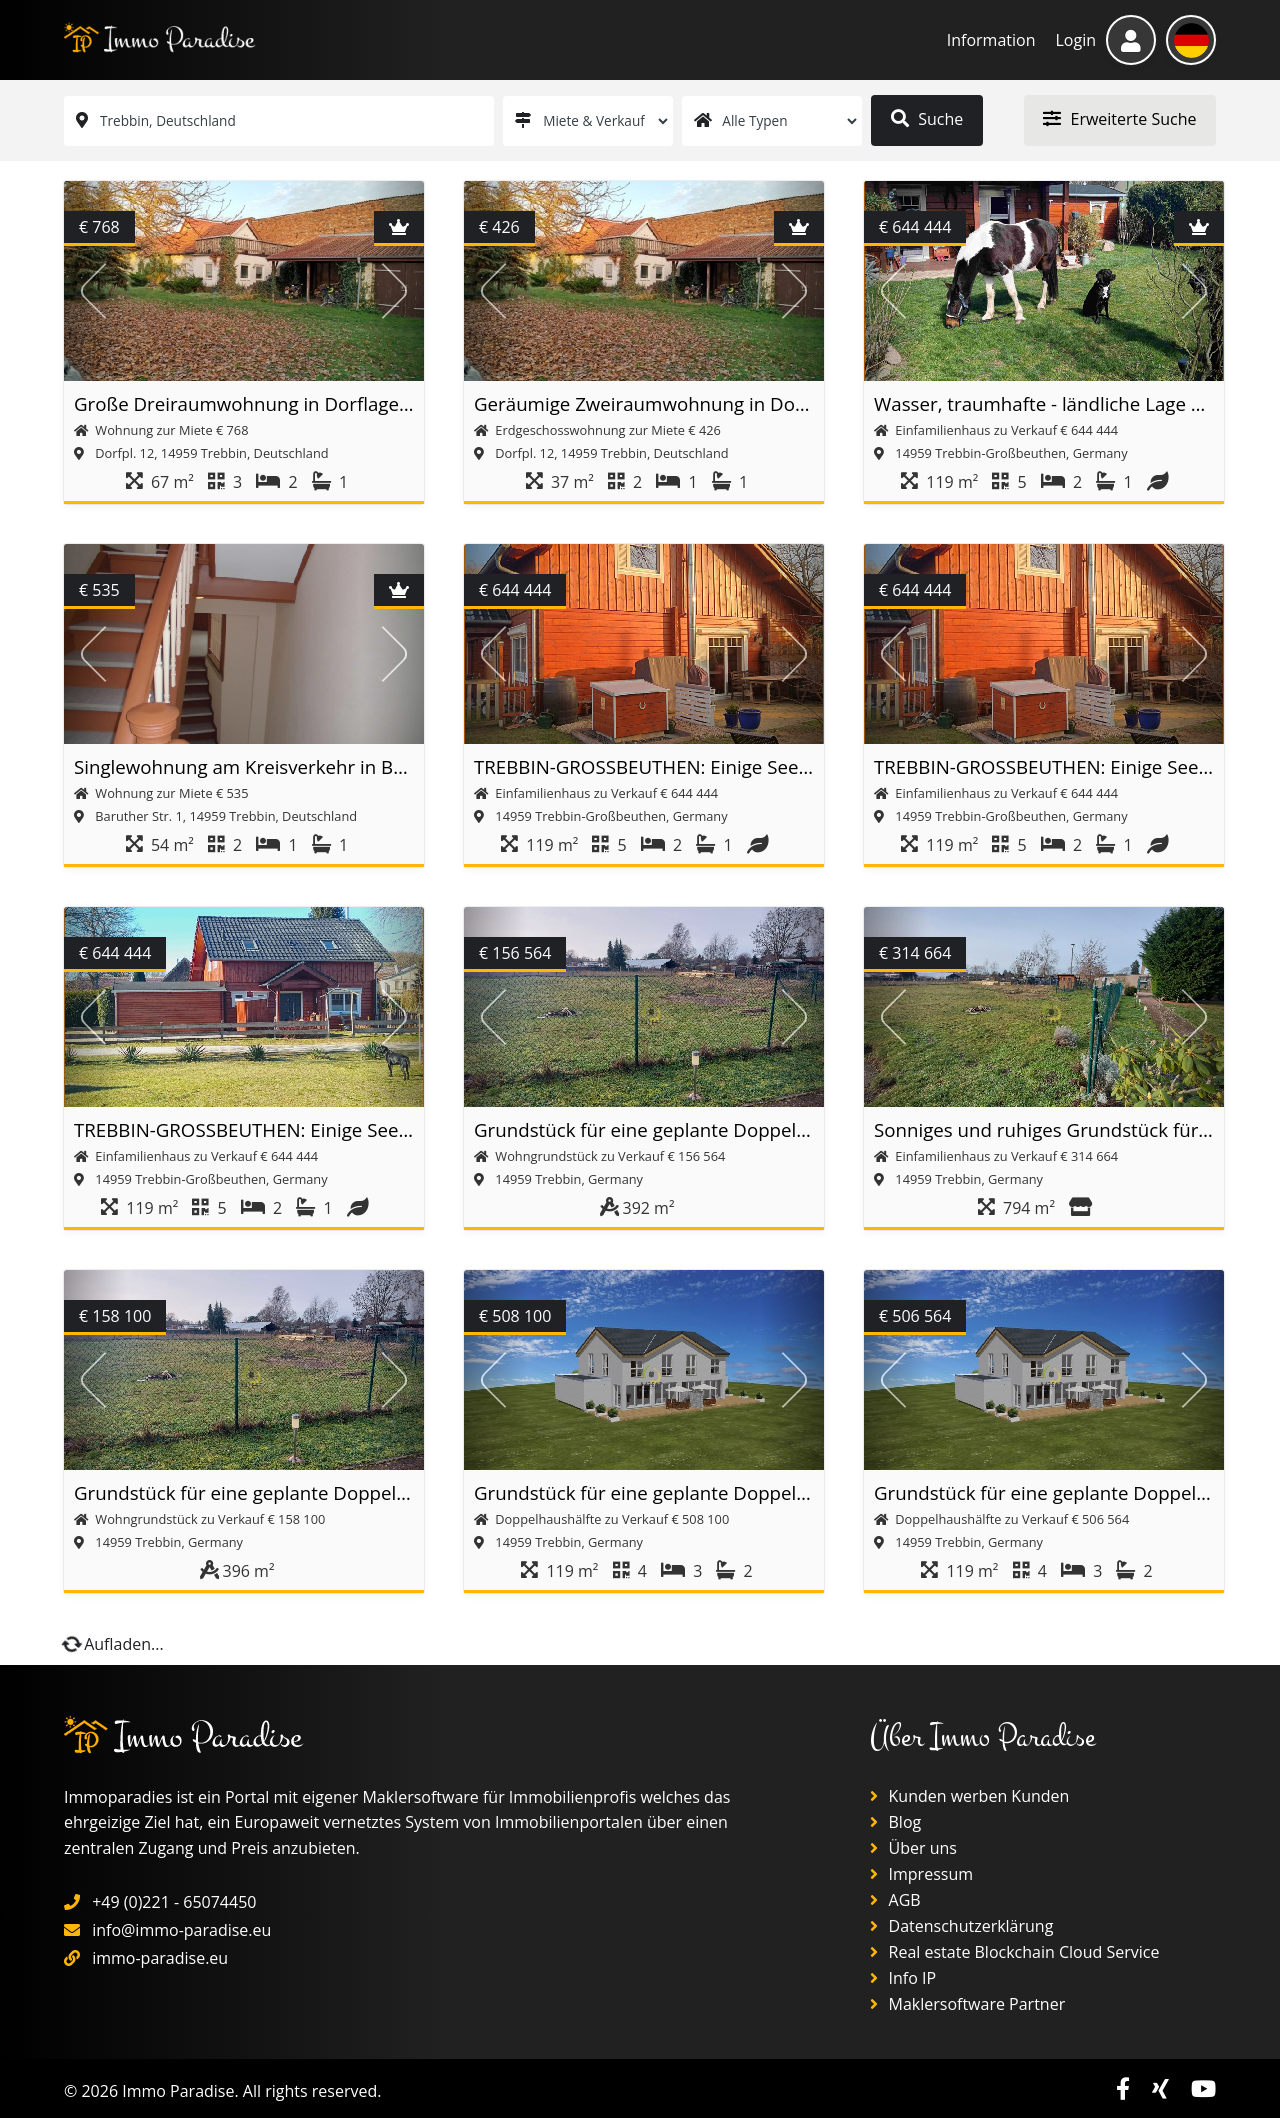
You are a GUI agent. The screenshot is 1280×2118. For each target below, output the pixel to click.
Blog (895, 1822)
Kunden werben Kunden (969, 1796)
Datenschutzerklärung (961, 1926)
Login (1075, 40)
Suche (927, 119)
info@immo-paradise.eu (181, 1930)
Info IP (903, 1978)
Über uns (913, 1848)
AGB (895, 1900)
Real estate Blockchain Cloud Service (1014, 1952)
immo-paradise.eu (160, 1958)
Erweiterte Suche (1119, 119)
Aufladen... (114, 1644)
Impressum (921, 1874)
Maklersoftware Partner (967, 2004)
